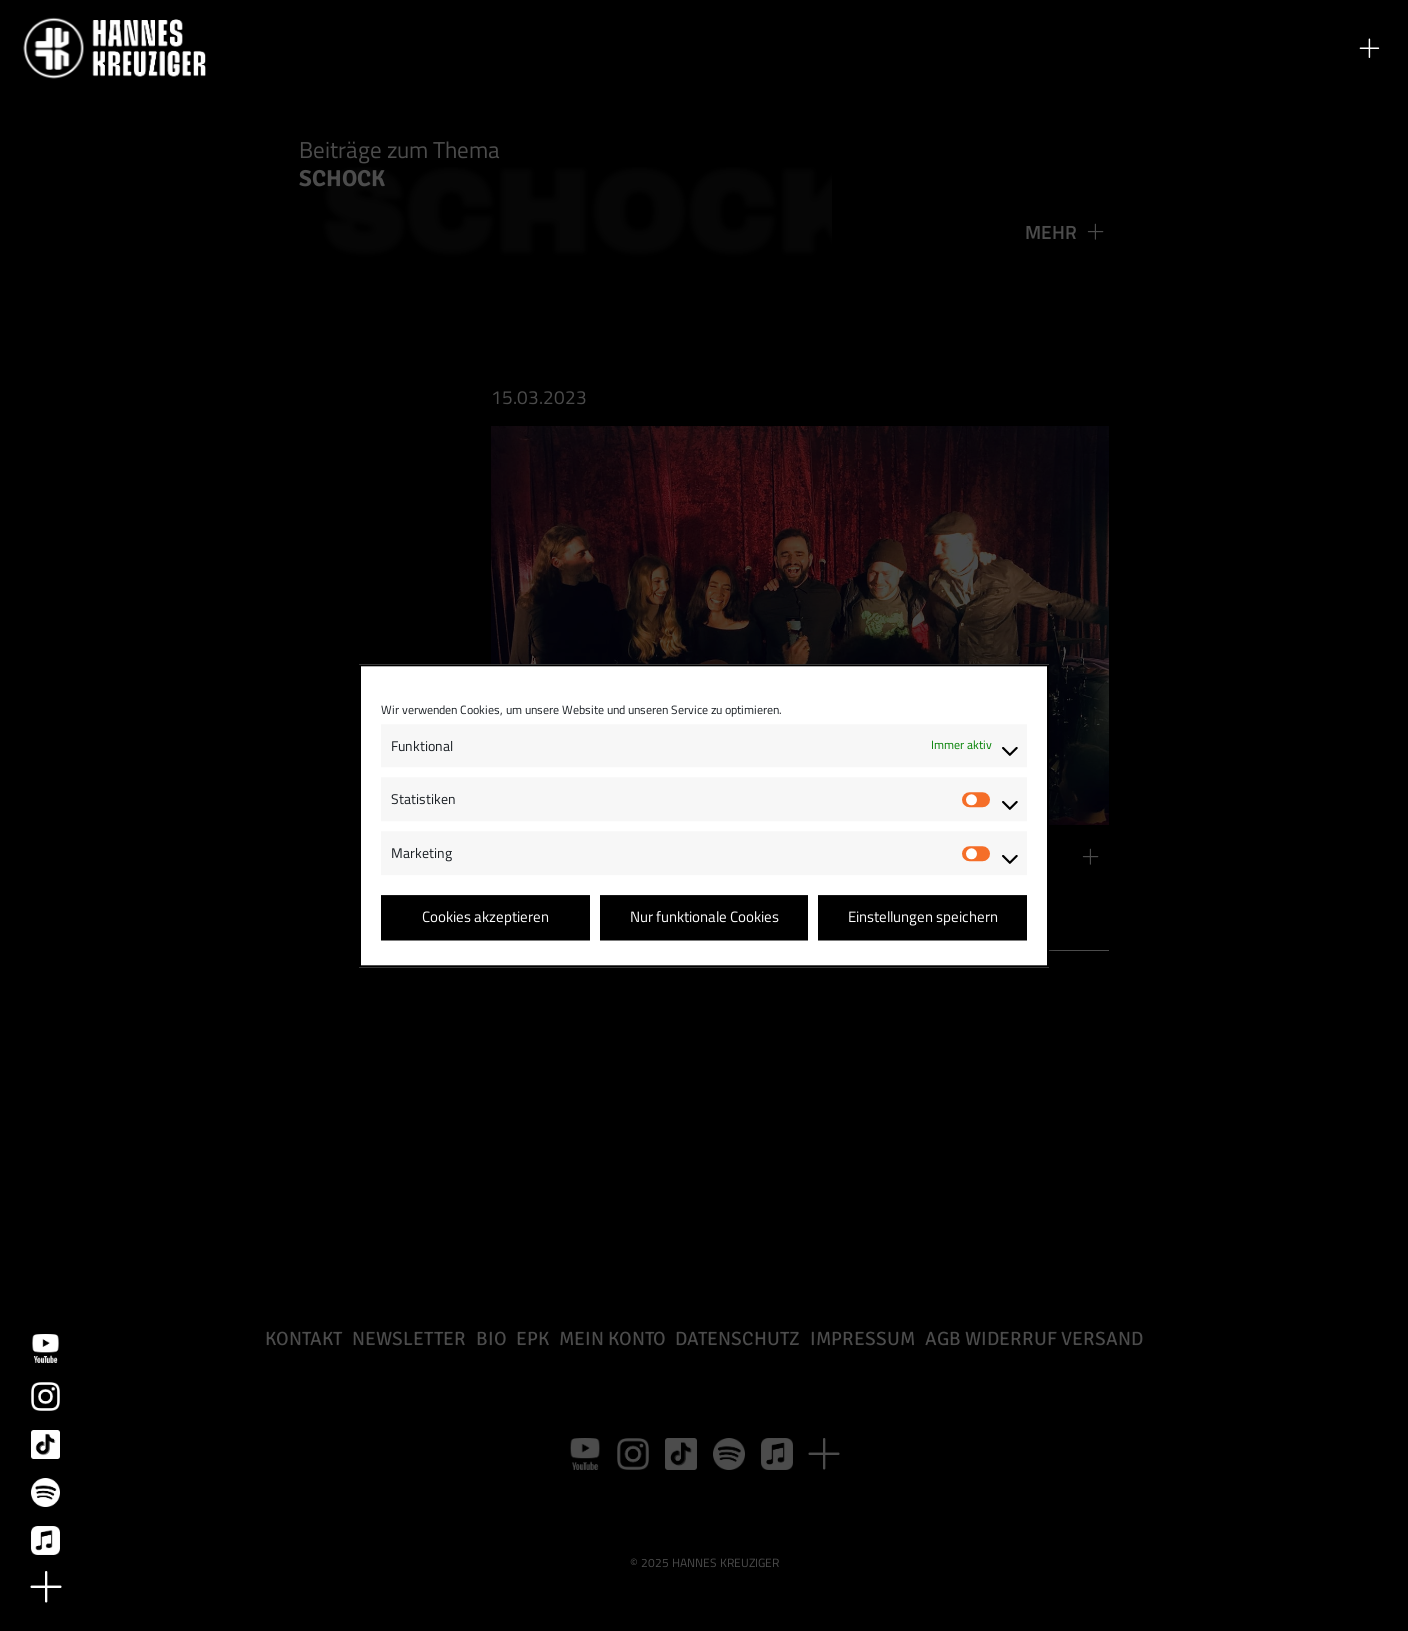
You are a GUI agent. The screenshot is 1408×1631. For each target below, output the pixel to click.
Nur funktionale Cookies (704, 917)
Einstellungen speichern (923, 917)
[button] (1369, 48)
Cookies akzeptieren (485, 917)
